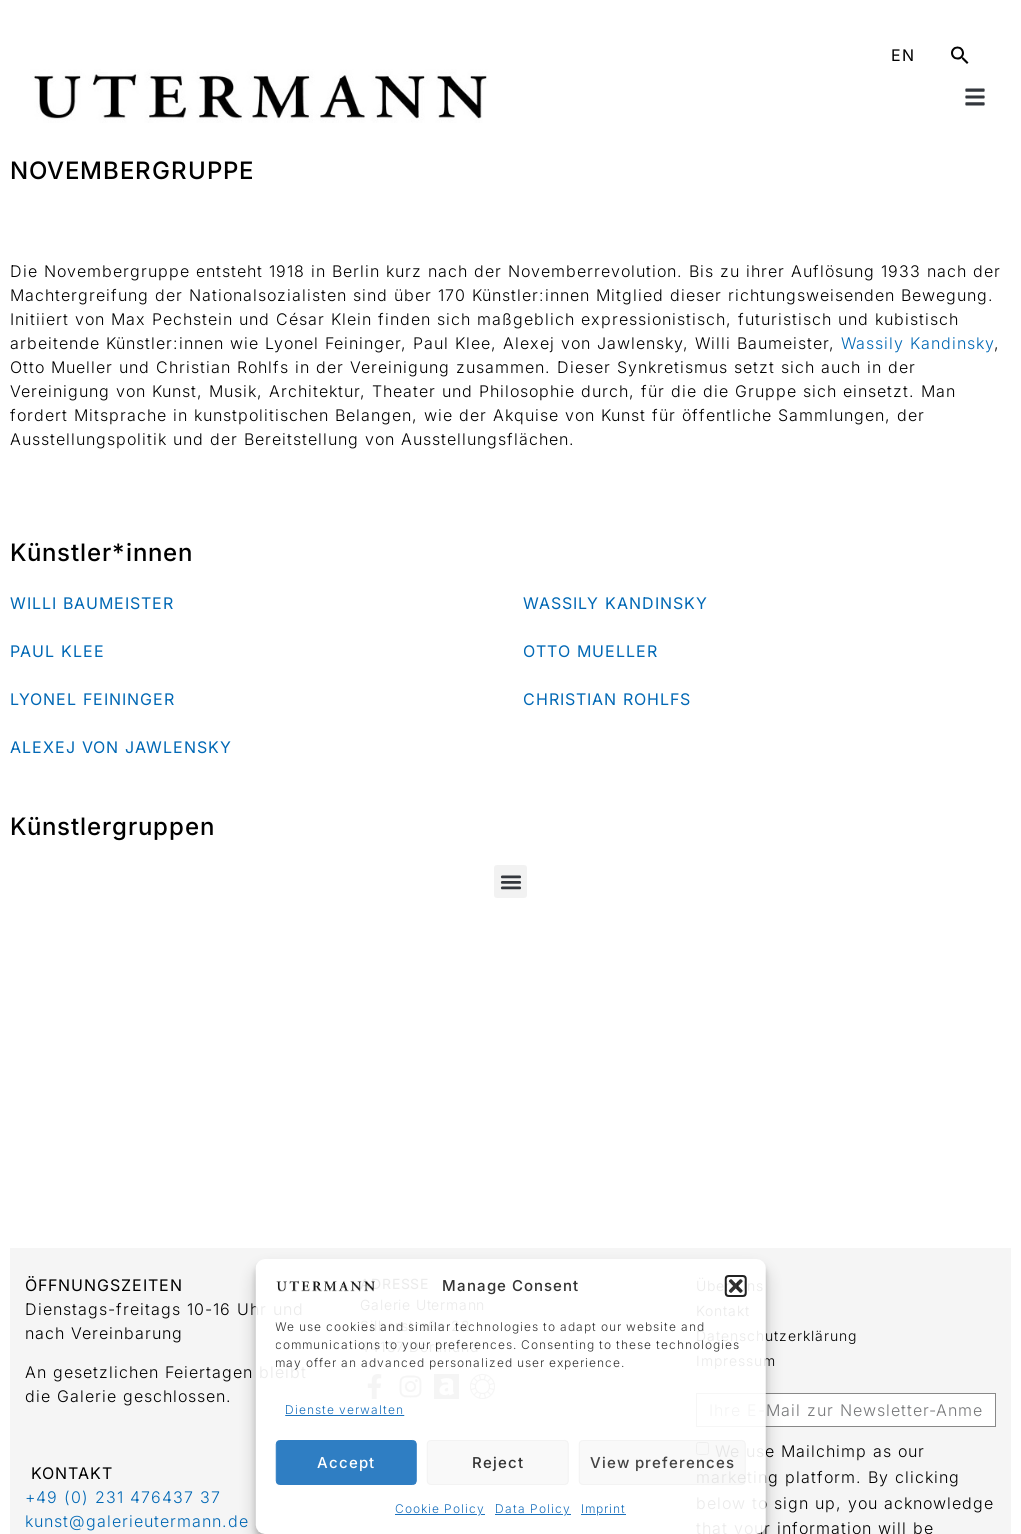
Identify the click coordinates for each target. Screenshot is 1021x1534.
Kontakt (723, 1310)
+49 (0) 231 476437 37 (123, 1497)
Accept (346, 1462)
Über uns (730, 1285)
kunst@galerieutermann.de (137, 1521)
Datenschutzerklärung (776, 1335)
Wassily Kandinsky (917, 343)
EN (903, 55)
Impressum (736, 1360)
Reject (498, 1462)
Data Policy (533, 1508)
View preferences (662, 1462)
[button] (736, 1286)
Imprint (603, 1508)
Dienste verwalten (344, 1409)
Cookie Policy (440, 1508)
